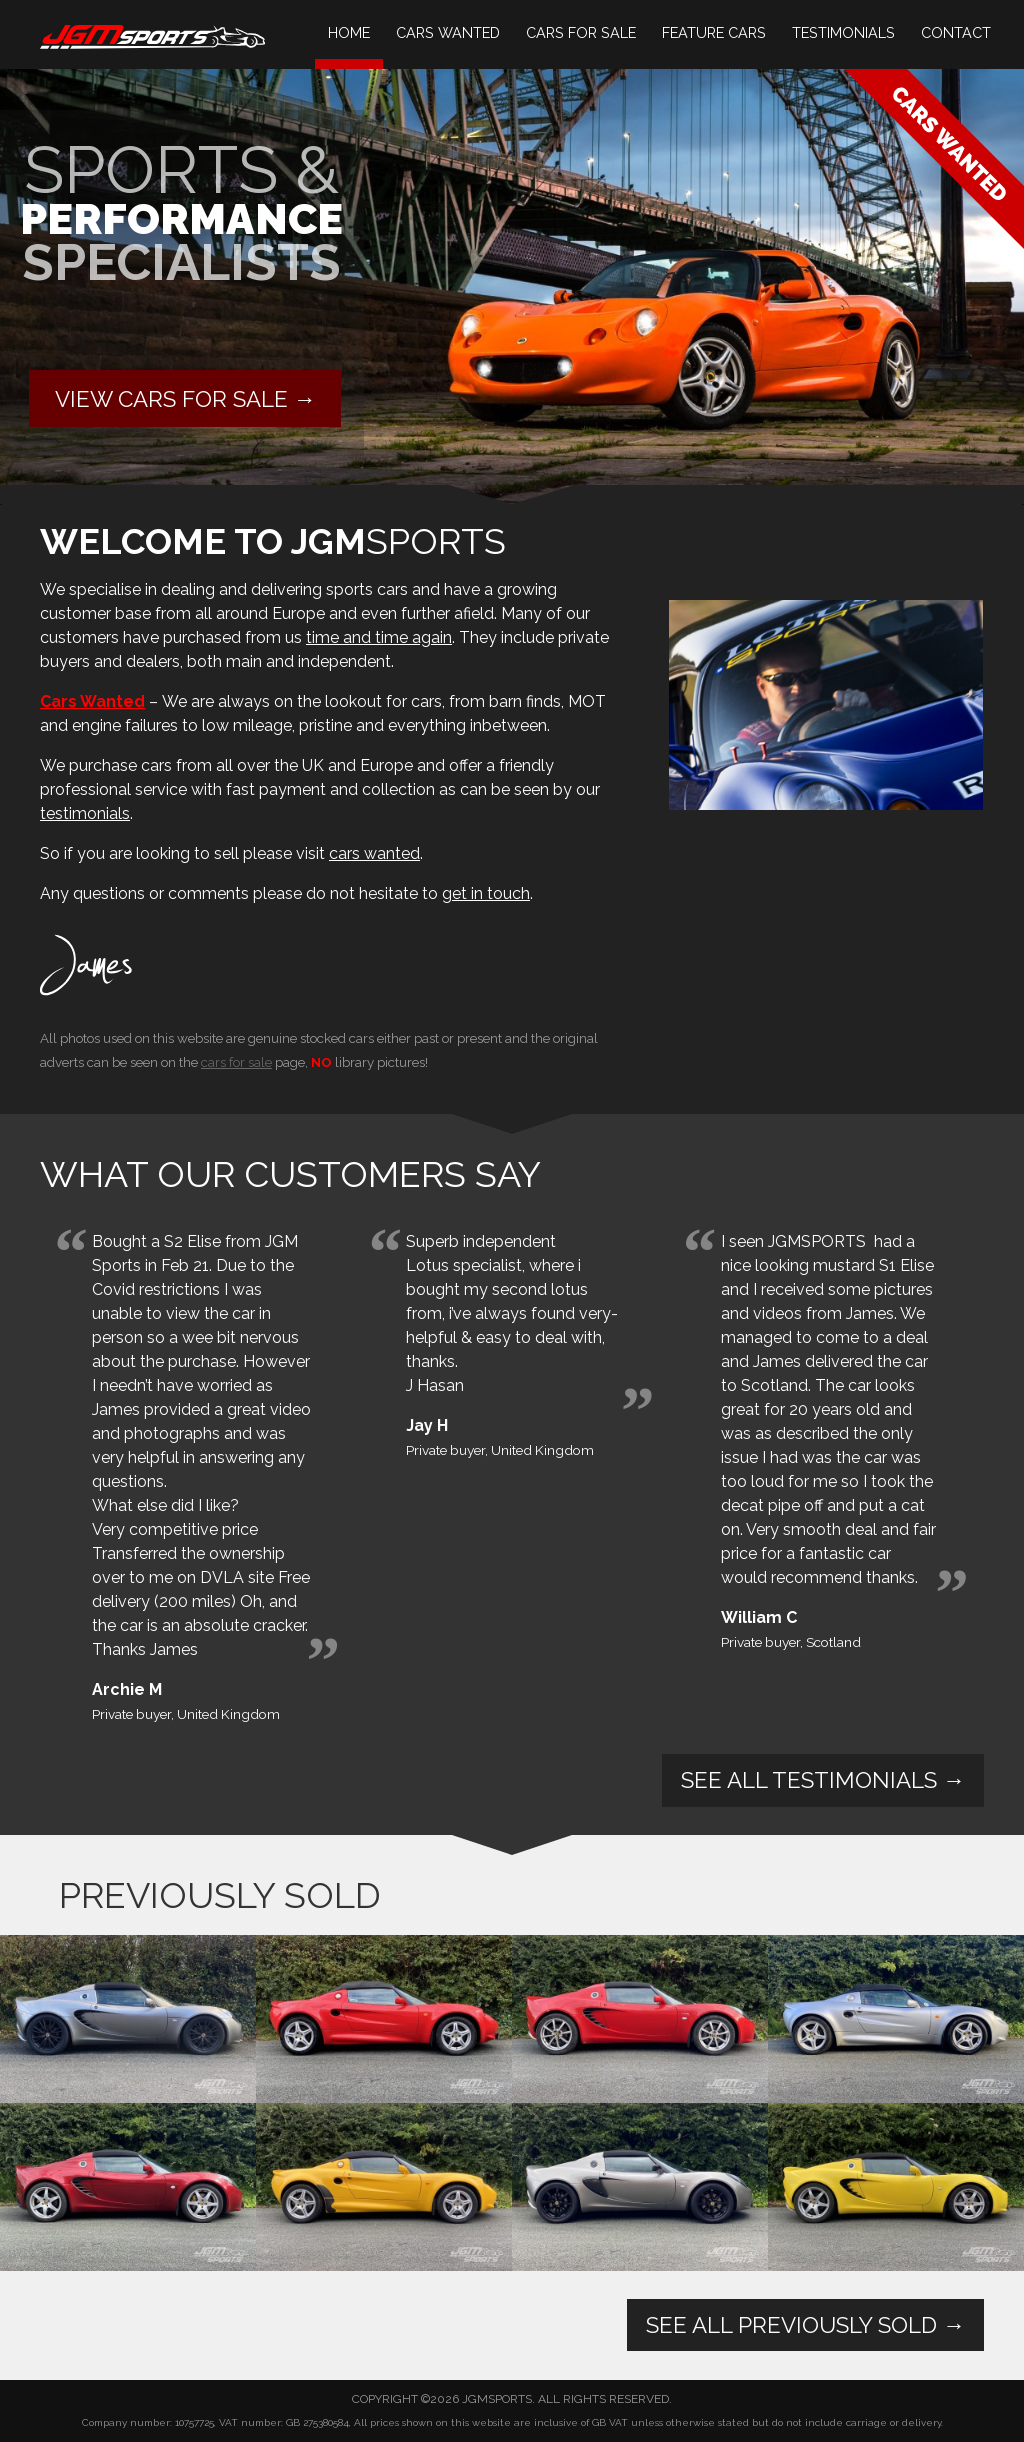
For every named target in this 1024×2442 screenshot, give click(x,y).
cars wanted (374, 853)
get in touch (486, 893)
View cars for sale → (185, 399)
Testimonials (843, 32)
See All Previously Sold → (805, 2325)
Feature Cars (714, 32)
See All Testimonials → (823, 1780)
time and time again (379, 637)
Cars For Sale (581, 32)
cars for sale (236, 1062)
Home (349, 32)
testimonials (85, 813)
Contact (956, 32)
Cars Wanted (448, 32)
